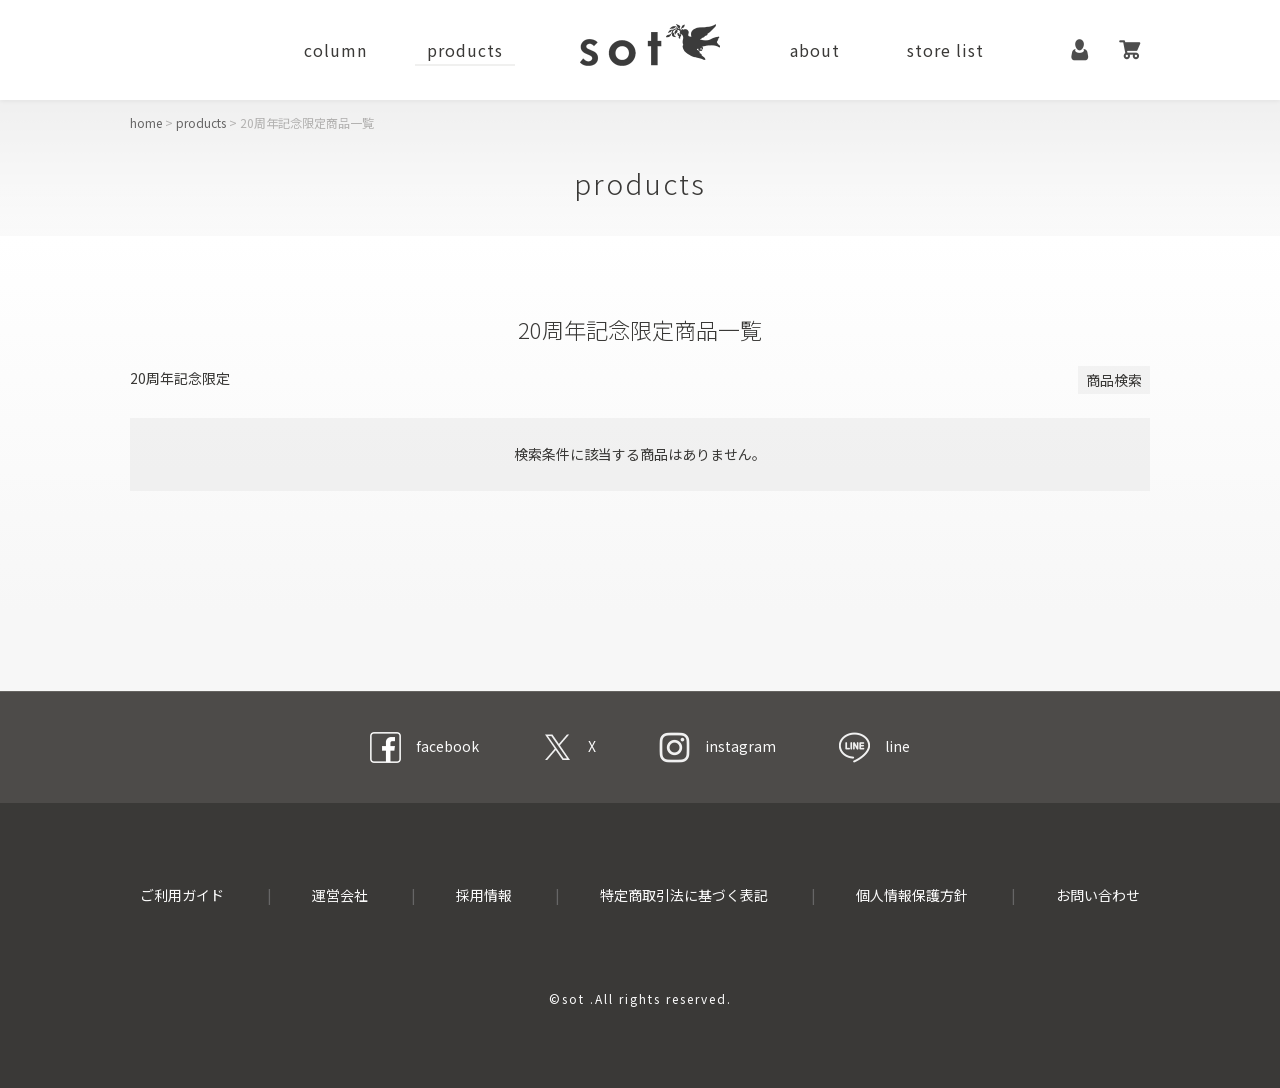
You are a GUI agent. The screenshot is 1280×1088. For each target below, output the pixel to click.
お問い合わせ (1098, 895)
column (335, 50)
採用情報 (484, 895)
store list (945, 50)
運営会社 (340, 895)
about (815, 50)
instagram (717, 746)
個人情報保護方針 (912, 895)
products (465, 50)
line (874, 746)
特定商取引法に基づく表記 (684, 895)
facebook (424, 746)
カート (1130, 50)
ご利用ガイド (182, 895)
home (146, 122)
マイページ (1080, 50)
